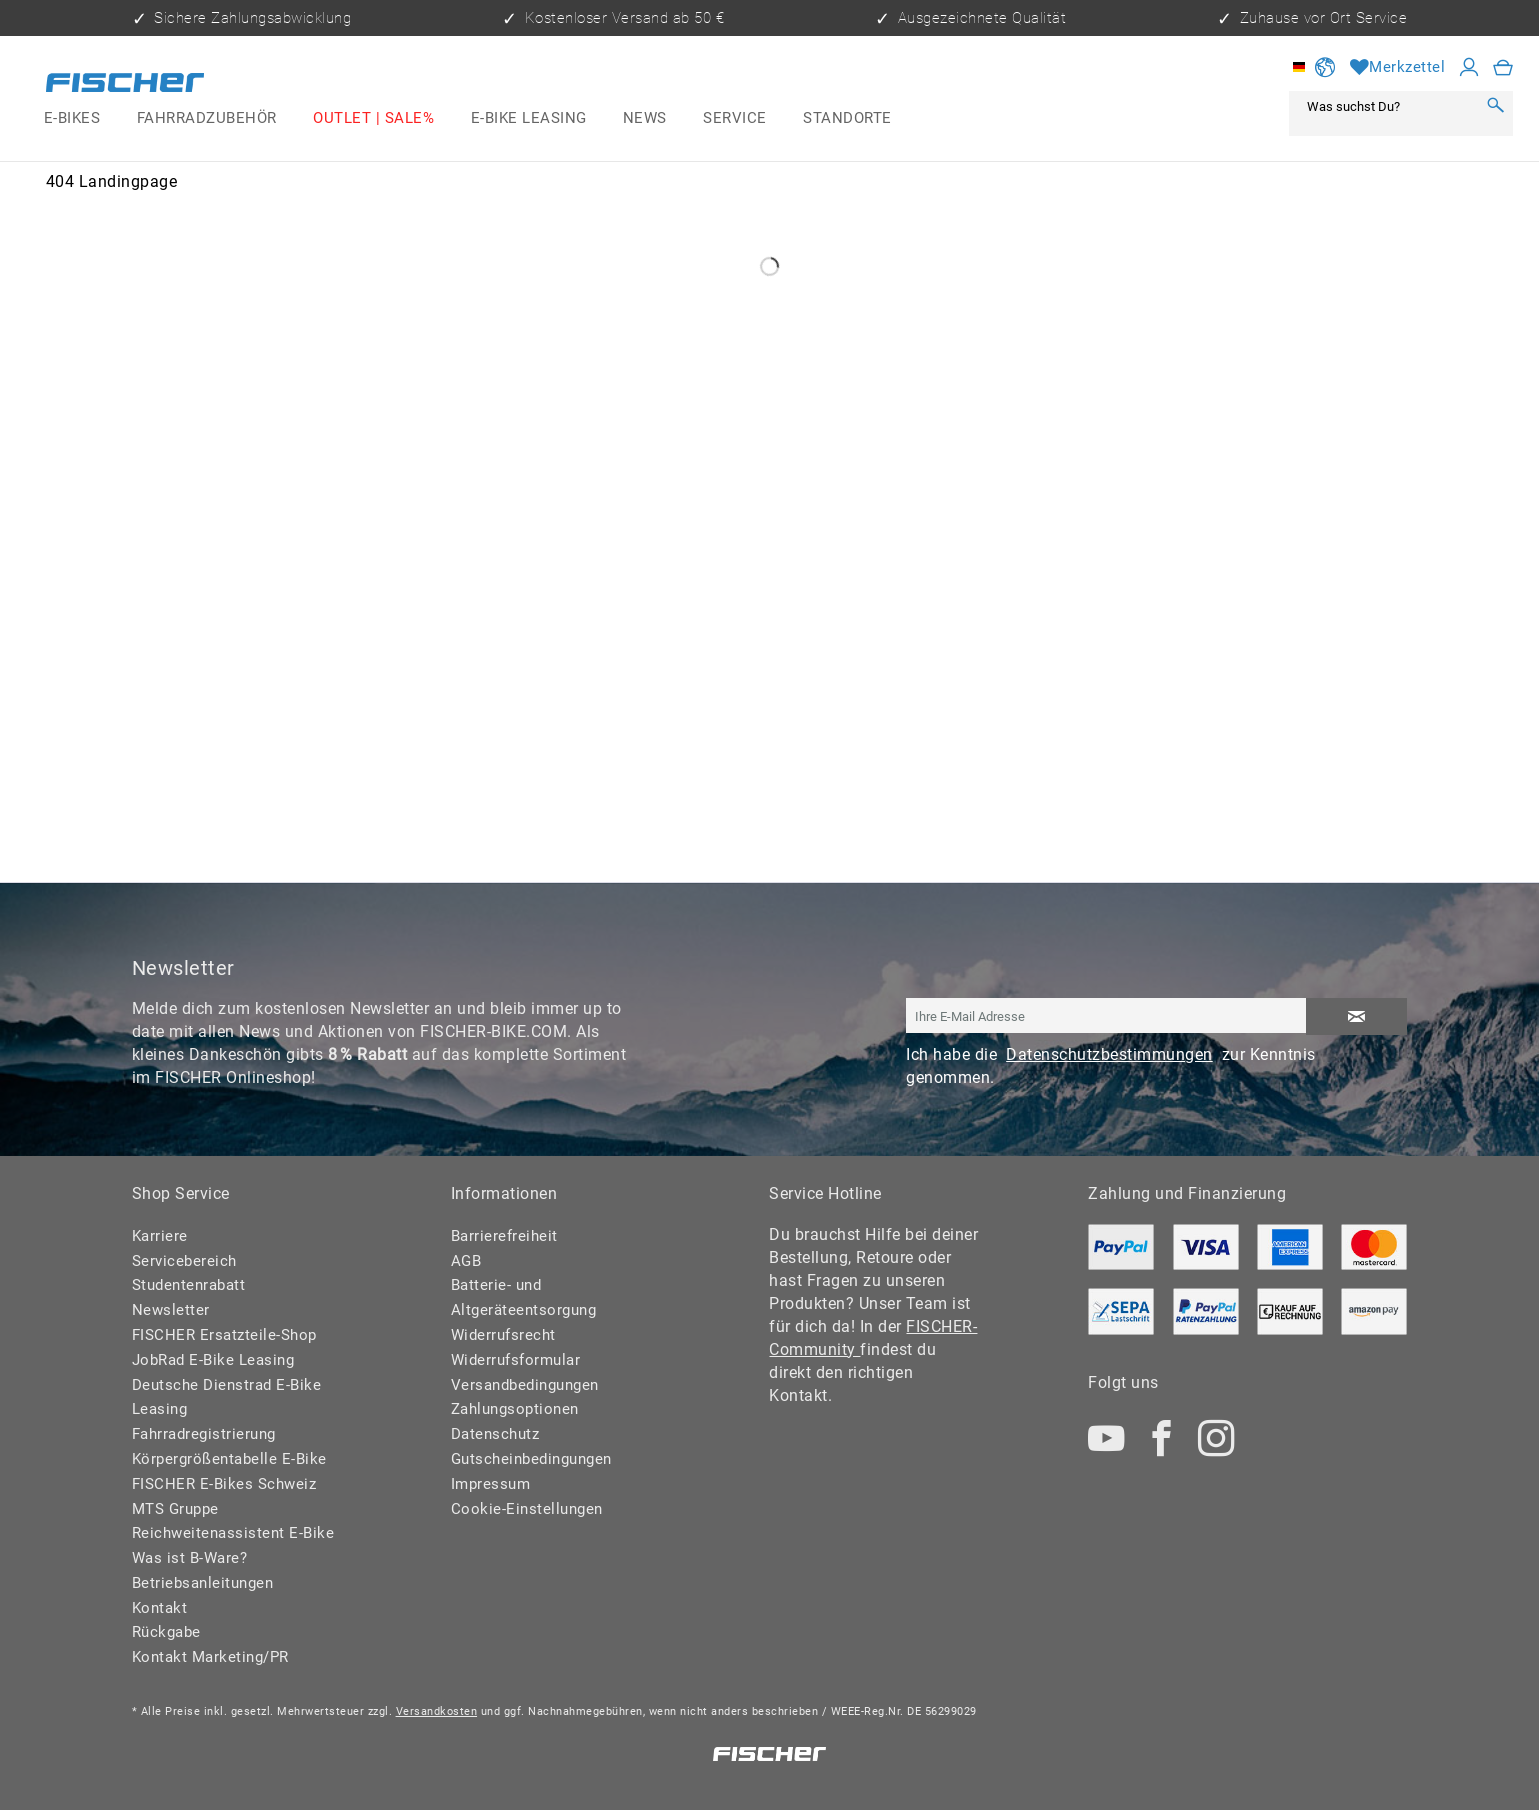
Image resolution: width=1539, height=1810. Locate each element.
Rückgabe (166, 1632)
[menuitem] (72, 118)
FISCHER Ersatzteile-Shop (224, 1335)
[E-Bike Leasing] (528, 118)
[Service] (735, 118)
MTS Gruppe (175, 1509)
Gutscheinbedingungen (531, 1459)
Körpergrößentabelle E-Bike (229, 1459)
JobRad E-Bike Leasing (213, 1360)
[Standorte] (847, 118)
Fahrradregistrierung (204, 1434)
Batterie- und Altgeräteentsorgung (524, 1297)
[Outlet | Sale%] (373, 118)
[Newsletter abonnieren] (1356, 1016)
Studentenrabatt (189, 1285)
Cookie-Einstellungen (527, 1509)
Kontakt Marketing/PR (210, 1657)
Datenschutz (495, 1434)
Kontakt (160, 1608)
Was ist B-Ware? (190, 1558)
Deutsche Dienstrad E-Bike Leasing (227, 1397)
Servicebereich (184, 1261)
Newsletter (171, 1310)
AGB (466, 1261)
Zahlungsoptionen (515, 1409)
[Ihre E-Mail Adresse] (1106, 1015)
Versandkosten (437, 1711)
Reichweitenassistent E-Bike (233, 1533)
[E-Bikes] (72, 118)
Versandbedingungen (525, 1385)
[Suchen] (1495, 105)
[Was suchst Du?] (1387, 105)
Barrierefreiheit (504, 1236)
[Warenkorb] (1503, 67)
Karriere (160, 1236)
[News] (645, 118)
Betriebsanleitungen (203, 1583)
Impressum (491, 1484)
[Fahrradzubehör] (206, 118)
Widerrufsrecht (503, 1335)
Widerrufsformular (516, 1360)
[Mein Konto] (1469, 67)
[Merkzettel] (1397, 67)
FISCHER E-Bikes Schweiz (224, 1484)
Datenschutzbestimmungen (1109, 1054)
